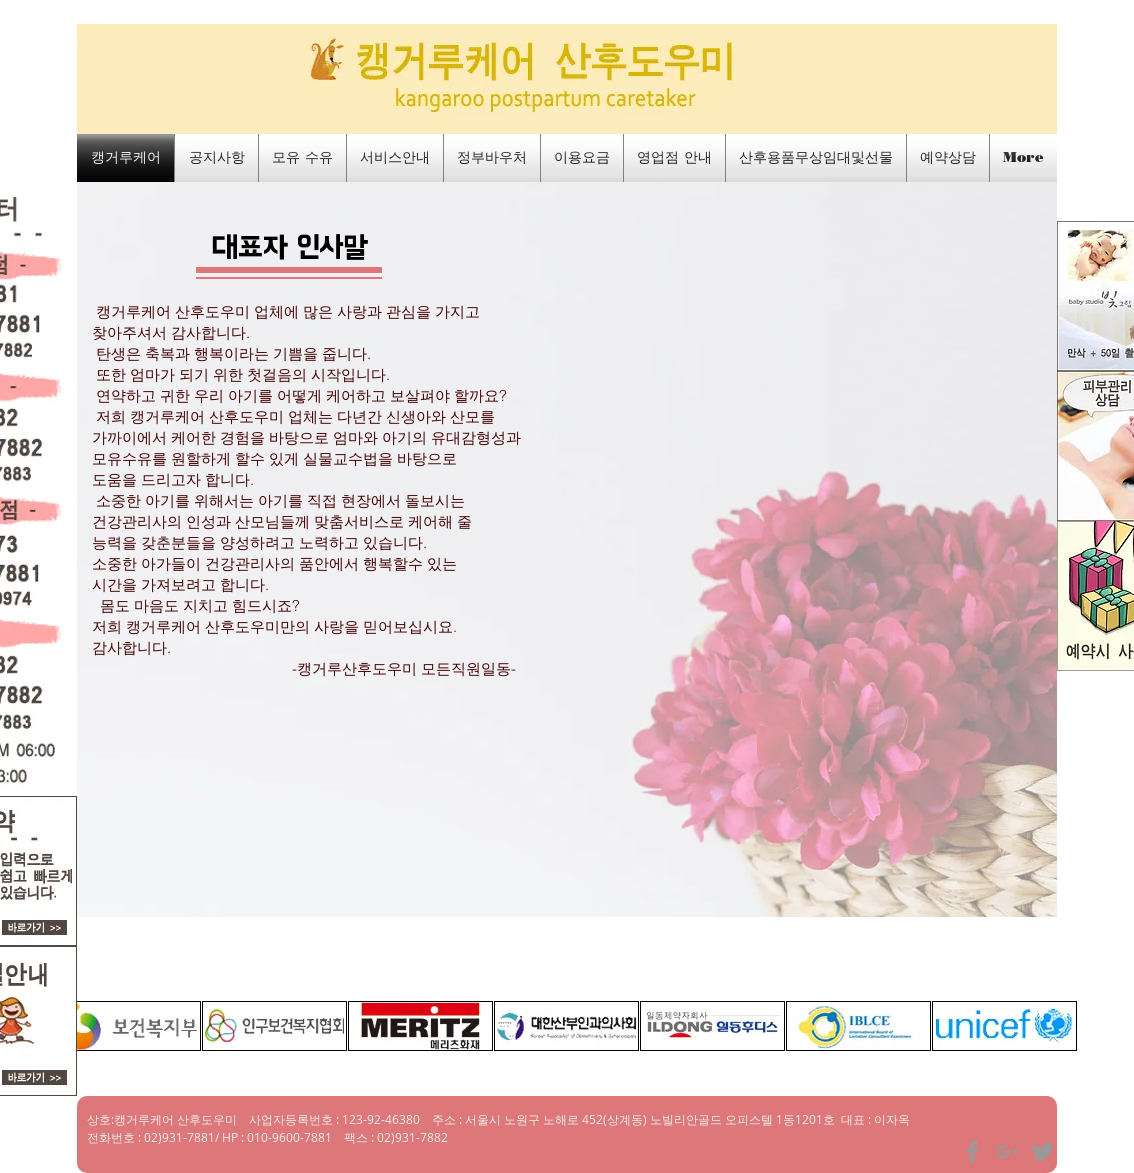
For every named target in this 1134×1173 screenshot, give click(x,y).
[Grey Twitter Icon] (1042, 1151)
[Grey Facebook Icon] (972, 1151)
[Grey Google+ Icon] (1007, 1151)
